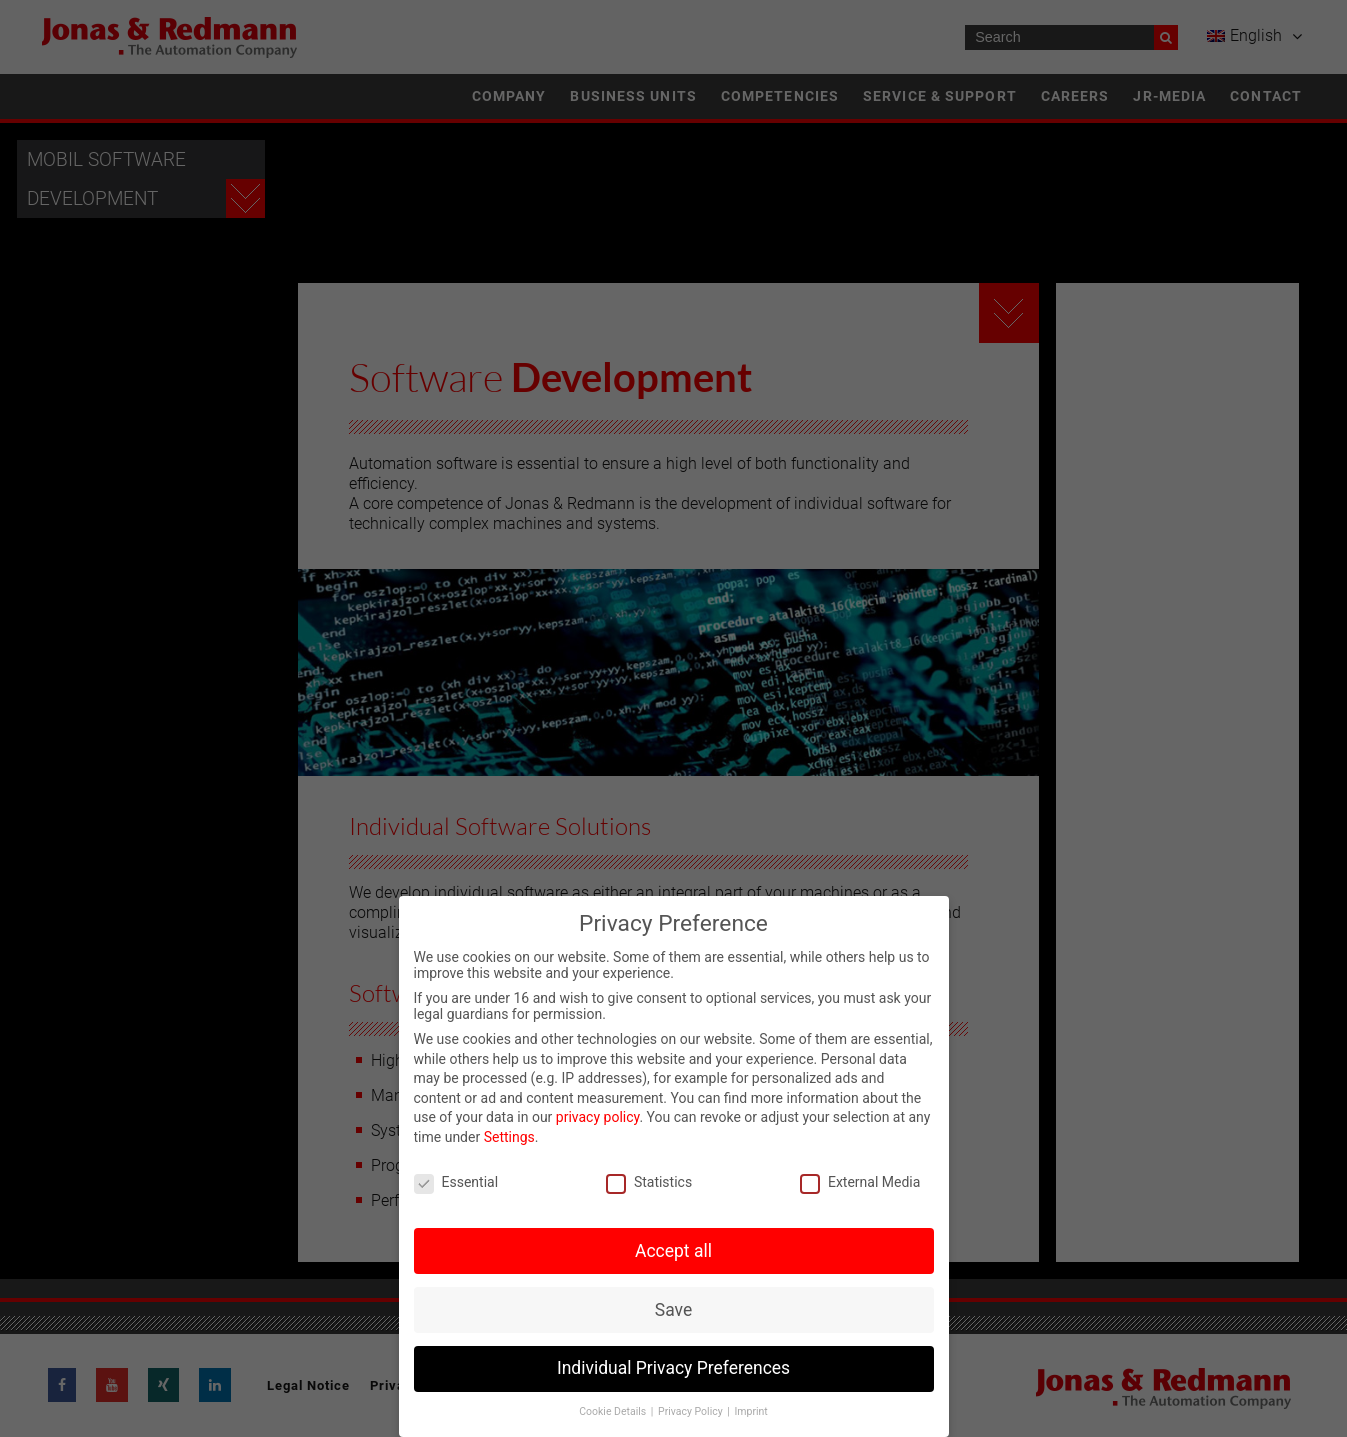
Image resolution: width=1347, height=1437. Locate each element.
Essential (456, 1182)
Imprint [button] (750, 1411)
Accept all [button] (673, 1251)
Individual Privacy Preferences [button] (673, 1368)
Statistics (649, 1182)
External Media (860, 1182)
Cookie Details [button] (614, 1411)
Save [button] (673, 1310)
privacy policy (598, 1117)
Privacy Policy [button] (691, 1411)
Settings (509, 1137)
